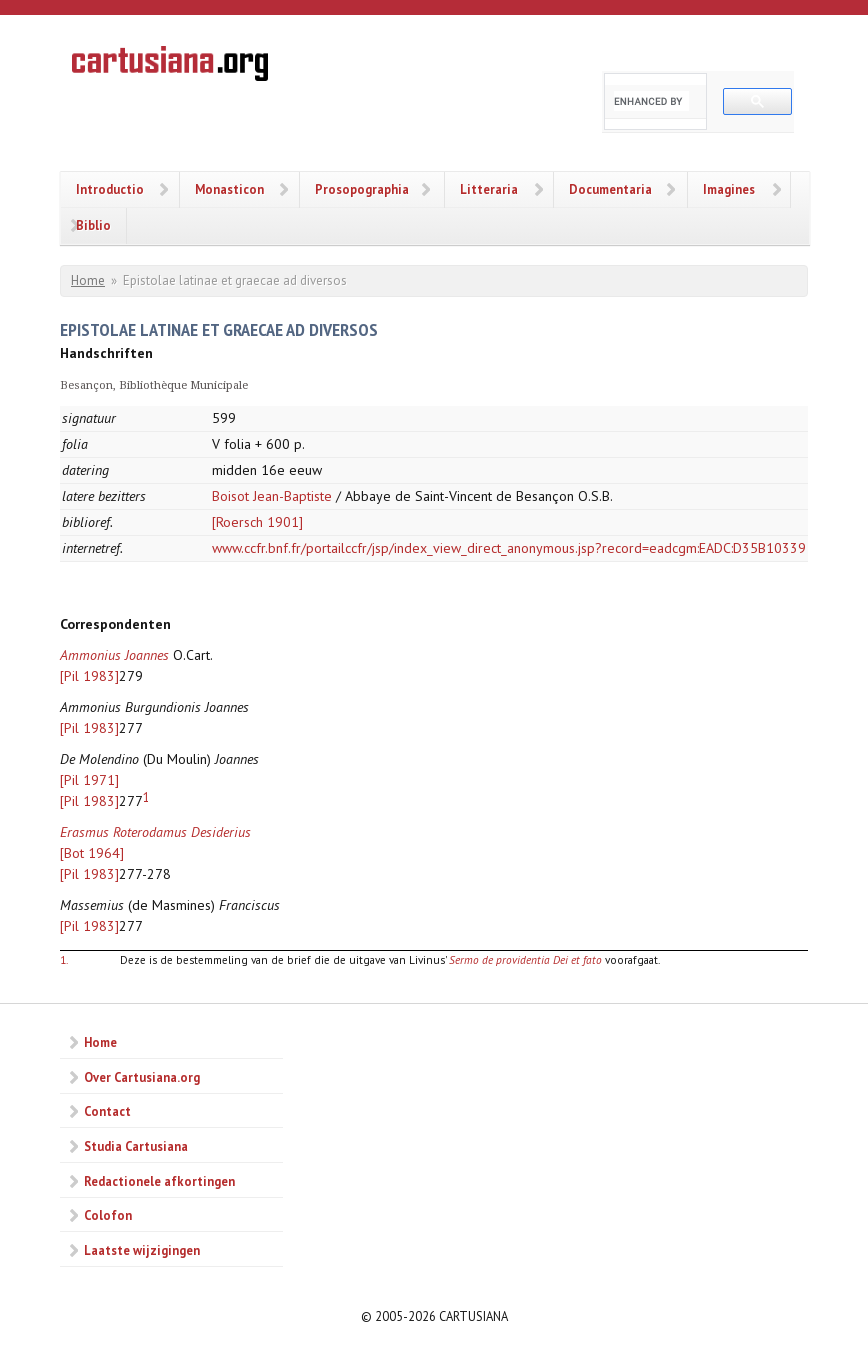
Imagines (729, 189)
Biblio (93, 225)
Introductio (110, 189)
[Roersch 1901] (257, 522)
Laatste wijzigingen (142, 1250)
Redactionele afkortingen (159, 1181)
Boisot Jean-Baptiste (272, 496)
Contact (107, 1111)
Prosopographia (362, 189)
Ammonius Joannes (114, 655)
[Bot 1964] (92, 853)
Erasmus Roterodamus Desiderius (155, 832)
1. (64, 959)
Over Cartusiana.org (142, 1077)
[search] (651, 101)
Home (88, 280)
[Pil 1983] (89, 676)
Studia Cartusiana (136, 1146)
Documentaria (610, 189)
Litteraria (489, 189)
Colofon (108, 1215)
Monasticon (229, 189)
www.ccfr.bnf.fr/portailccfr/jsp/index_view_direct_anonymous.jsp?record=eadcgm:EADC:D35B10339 (509, 548)
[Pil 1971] (89, 780)
